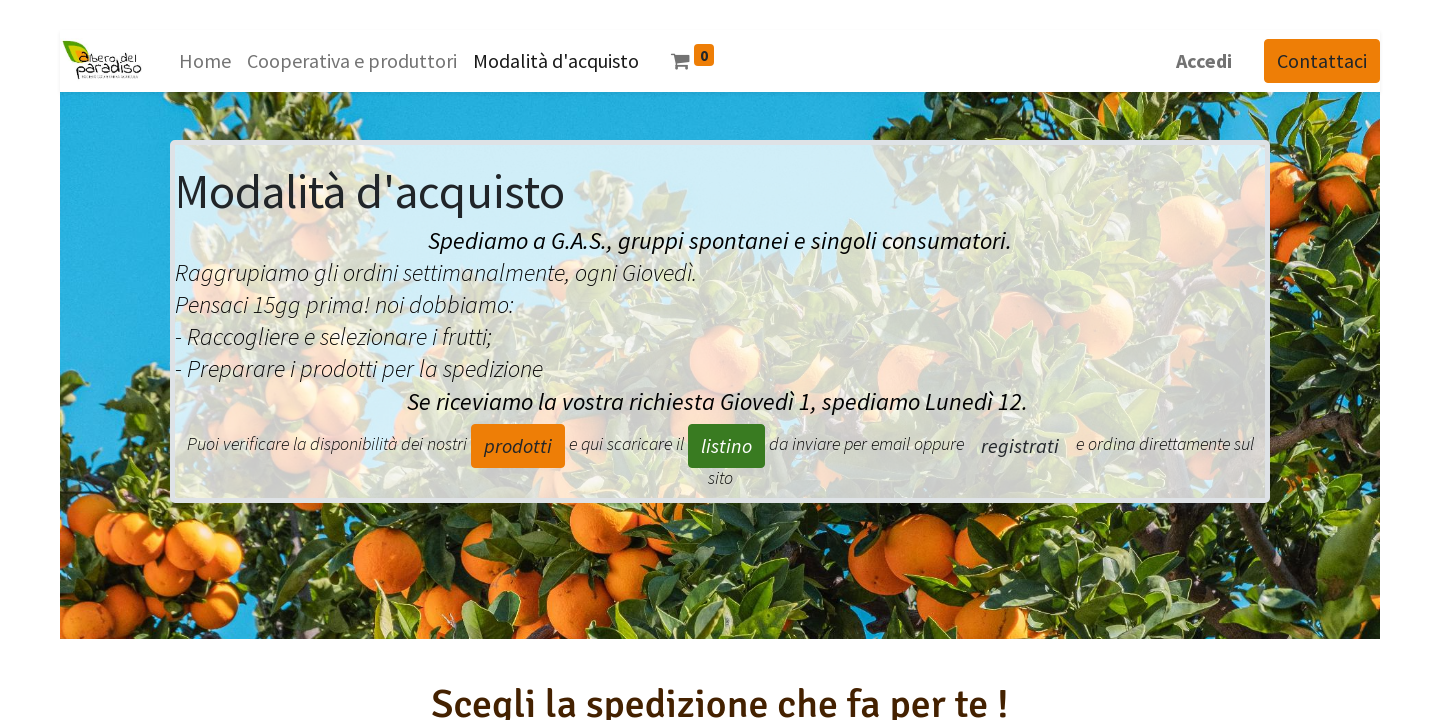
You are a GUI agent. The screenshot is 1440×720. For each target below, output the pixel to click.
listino (726, 445)
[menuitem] (205, 61)
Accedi (1204, 60)
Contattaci (1322, 60)
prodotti (518, 445)
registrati (1020, 445)
